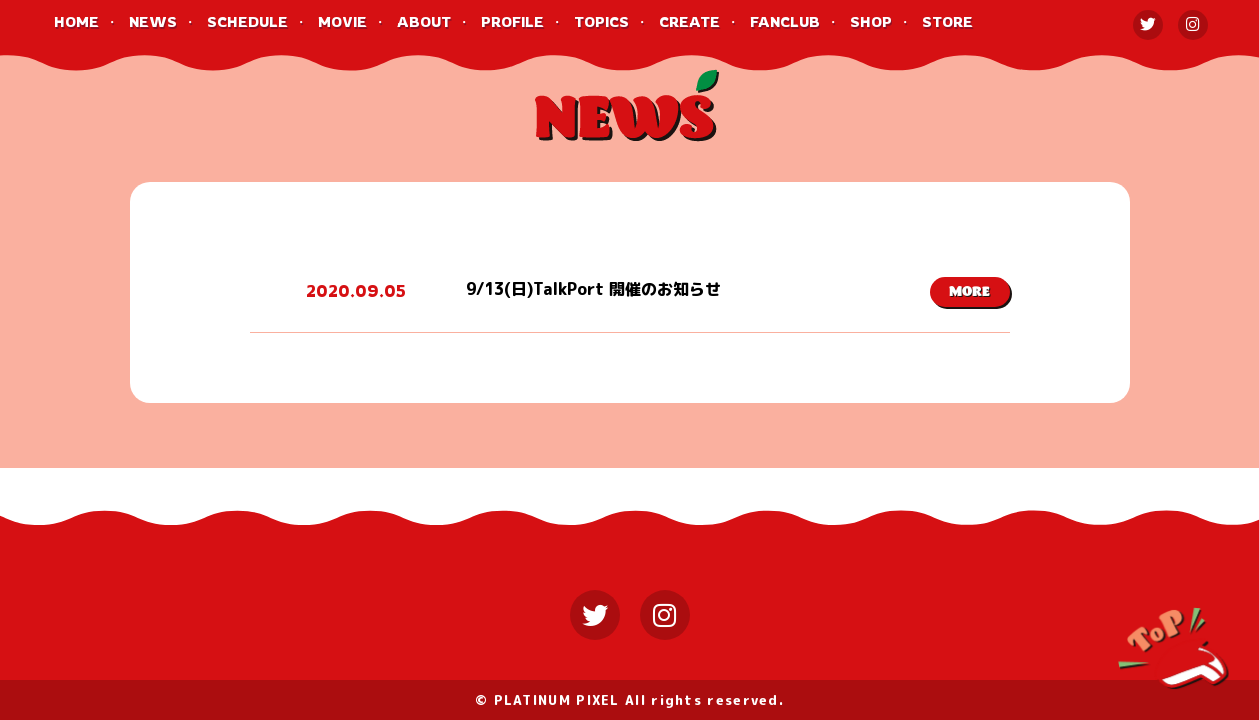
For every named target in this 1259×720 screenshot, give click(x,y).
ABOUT (424, 21)
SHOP (871, 21)
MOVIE (342, 21)
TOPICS (601, 21)
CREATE (689, 21)
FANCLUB (785, 21)
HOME (76, 21)
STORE (947, 21)
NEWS (153, 21)
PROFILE (512, 21)
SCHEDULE (247, 21)
